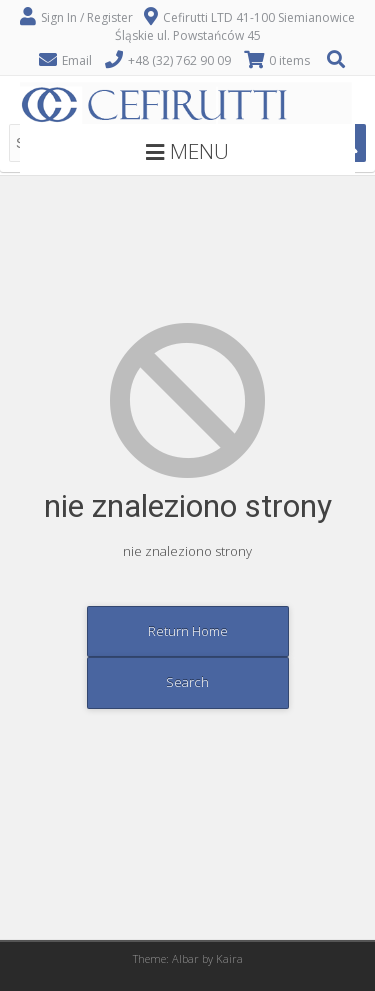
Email (77, 60)
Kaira (229, 958)
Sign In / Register (87, 17)
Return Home (188, 631)
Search (187, 682)
